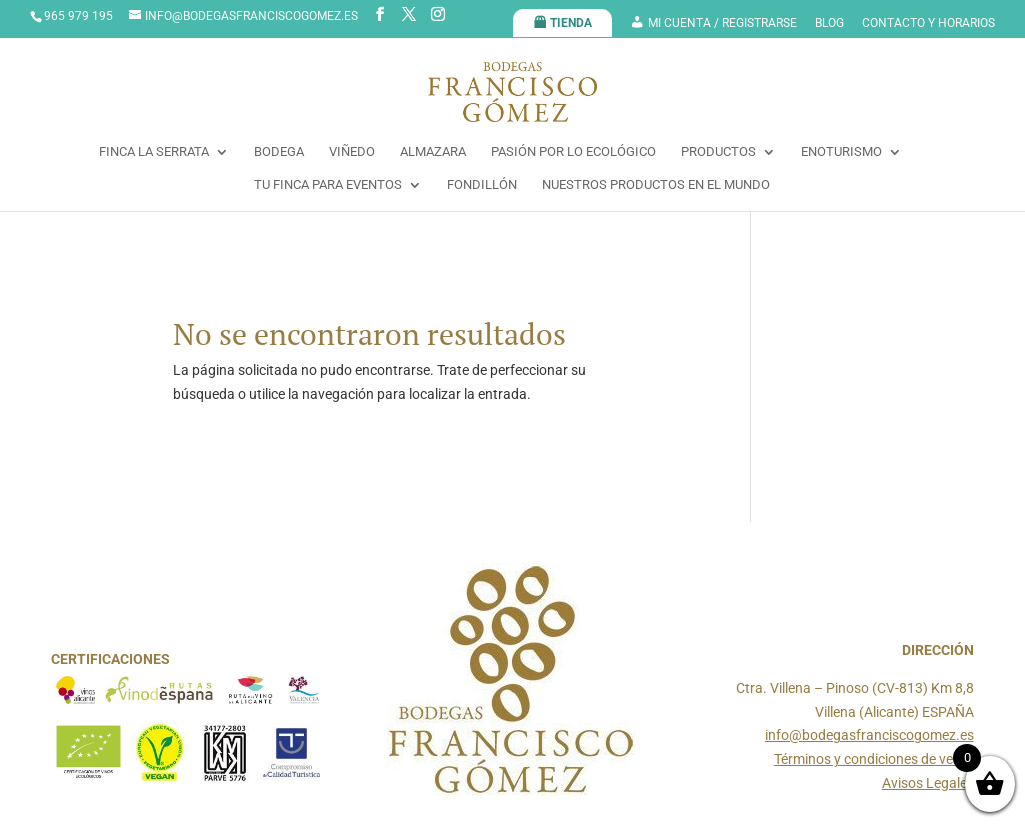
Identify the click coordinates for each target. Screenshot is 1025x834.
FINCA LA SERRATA (154, 152)
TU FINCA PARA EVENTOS (328, 185)
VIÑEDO (352, 152)
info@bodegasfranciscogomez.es (869, 735)
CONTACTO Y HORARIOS (928, 23)
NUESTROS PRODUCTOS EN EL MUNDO (656, 185)
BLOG (829, 23)
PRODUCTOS (718, 152)
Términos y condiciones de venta (874, 759)
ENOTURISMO (841, 152)
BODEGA (279, 152)
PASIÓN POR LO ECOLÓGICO (573, 152)
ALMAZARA (433, 152)
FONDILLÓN (482, 185)
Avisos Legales (928, 783)
